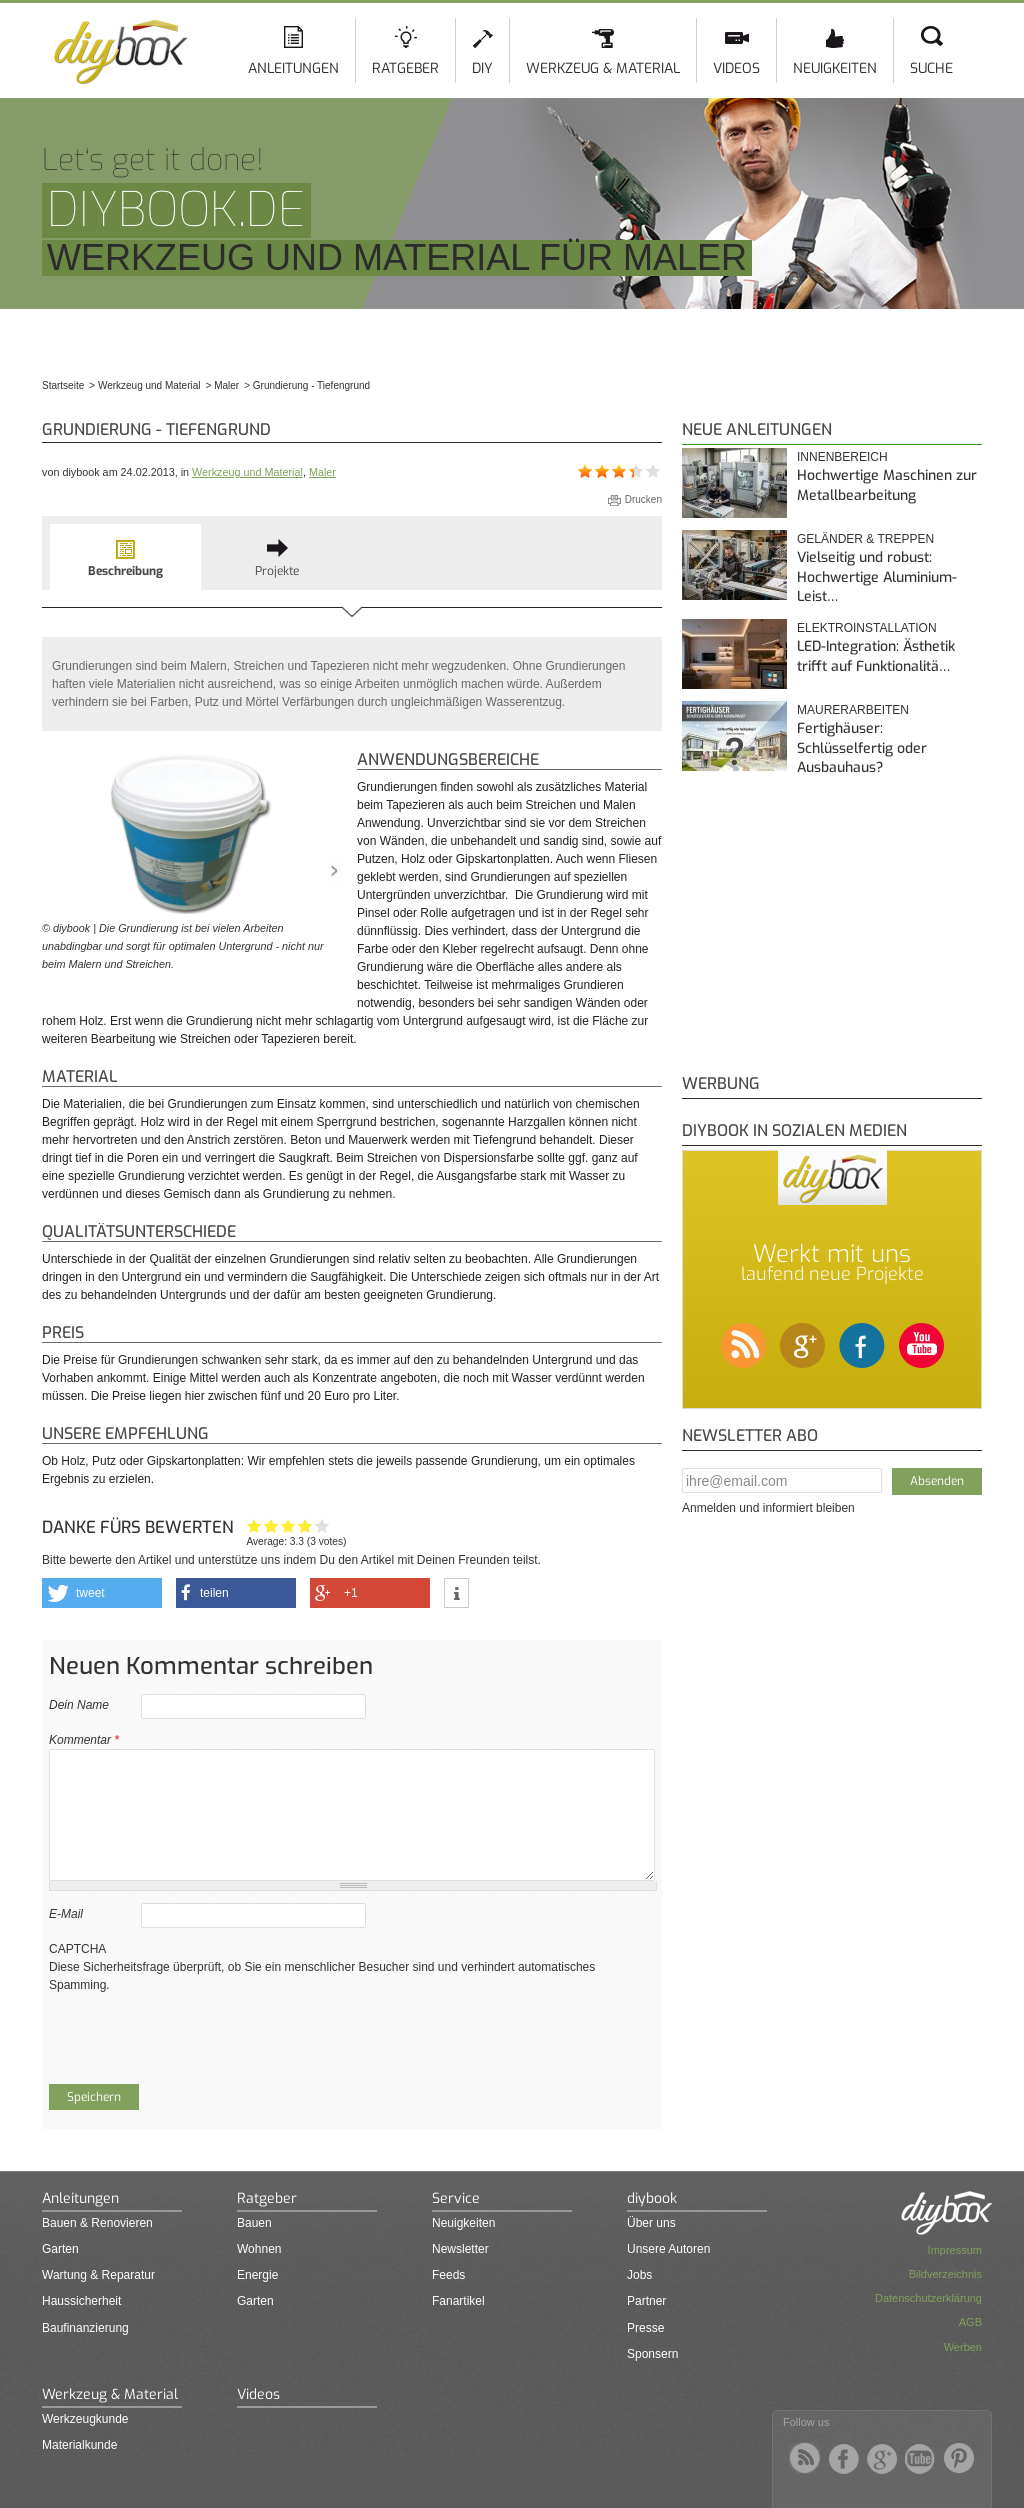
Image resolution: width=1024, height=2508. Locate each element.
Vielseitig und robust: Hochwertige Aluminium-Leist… (877, 577)
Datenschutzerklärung (928, 2298)
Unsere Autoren (668, 2249)
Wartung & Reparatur (98, 2275)
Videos (736, 68)
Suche (931, 68)
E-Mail (66, 1914)
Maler (322, 472)
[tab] (125, 557)
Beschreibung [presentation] (125, 571)
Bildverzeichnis (945, 2274)
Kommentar (84, 1740)
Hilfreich (305, 1525)
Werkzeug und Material (247, 472)
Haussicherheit (81, 2301)
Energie (257, 2275)
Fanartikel (458, 2301)
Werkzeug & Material (603, 68)
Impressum (955, 2250)
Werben (963, 2347)
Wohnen (259, 2249)
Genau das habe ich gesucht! (322, 1525)
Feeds (448, 2275)
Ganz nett (271, 1525)
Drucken (643, 499)
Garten (60, 2249)
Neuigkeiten (835, 68)
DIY (482, 68)
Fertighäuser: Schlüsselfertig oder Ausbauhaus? (862, 748)
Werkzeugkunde (85, 2419)
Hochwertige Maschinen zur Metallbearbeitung (887, 485)
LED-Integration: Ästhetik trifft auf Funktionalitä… (876, 656)
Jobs (639, 2275)
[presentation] (201, 2033)
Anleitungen (293, 68)
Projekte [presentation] (277, 571)
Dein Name (79, 1705)
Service (456, 2198)
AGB (970, 2322)
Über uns (651, 2223)
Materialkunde (79, 2445)
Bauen (254, 2223)
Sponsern (652, 2354)
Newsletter (460, 2249)
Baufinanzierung (85, 2328)
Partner (646, 2301)
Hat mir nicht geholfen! (254, 1525)
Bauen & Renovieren (97, 2223)
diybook (652, 2198)
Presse (645, 2328)
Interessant (288, 1525)
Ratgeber (405, 68)
